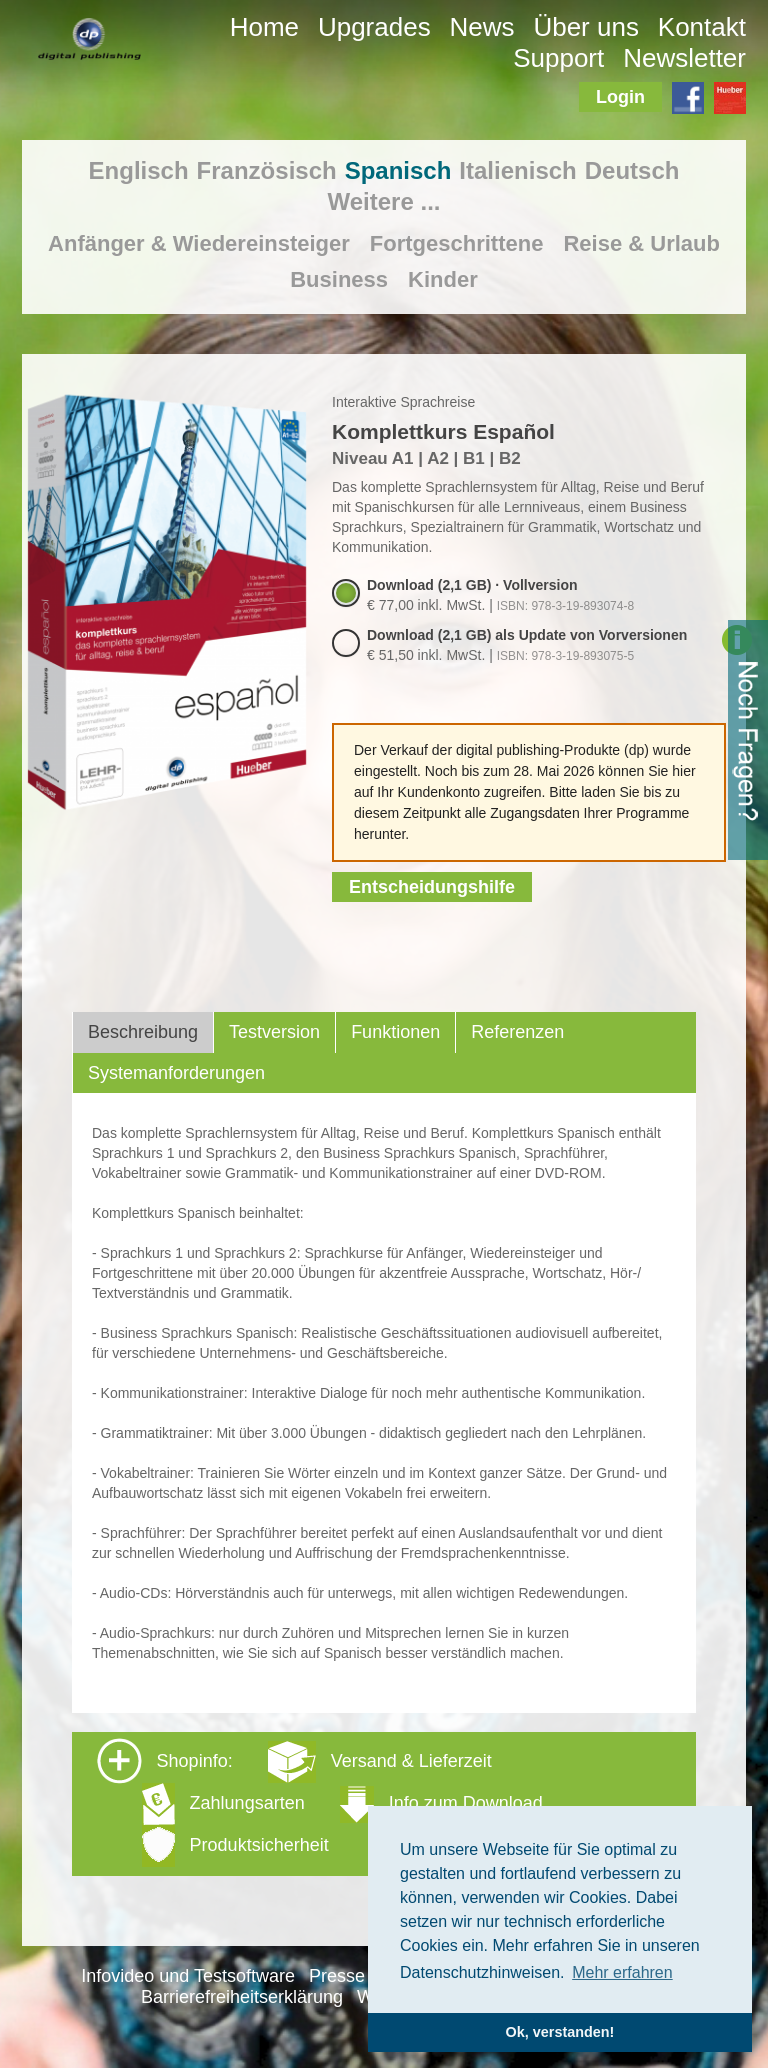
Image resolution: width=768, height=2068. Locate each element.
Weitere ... (384, 201)
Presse (337, 1976)
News (482, 27)
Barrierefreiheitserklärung (242, 1997)
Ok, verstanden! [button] (560, 2032)
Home (264, 27)
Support (558, 58)
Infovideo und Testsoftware (188, 1976)
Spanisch (398, 170)
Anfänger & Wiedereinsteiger (199, 243)
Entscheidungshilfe (432, 887)
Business (339, 279)
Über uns (586, 27)
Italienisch (517, 170)
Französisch (267, 170)
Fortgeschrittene (457, 243)
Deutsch (632, 170)
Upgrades (374, 27)
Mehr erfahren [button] (622, 1972)
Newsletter (684, 58)
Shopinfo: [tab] (320, 1802)
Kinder (443, 279)
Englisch (139, 170)
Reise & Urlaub (641, 243)
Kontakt (702, 27)
